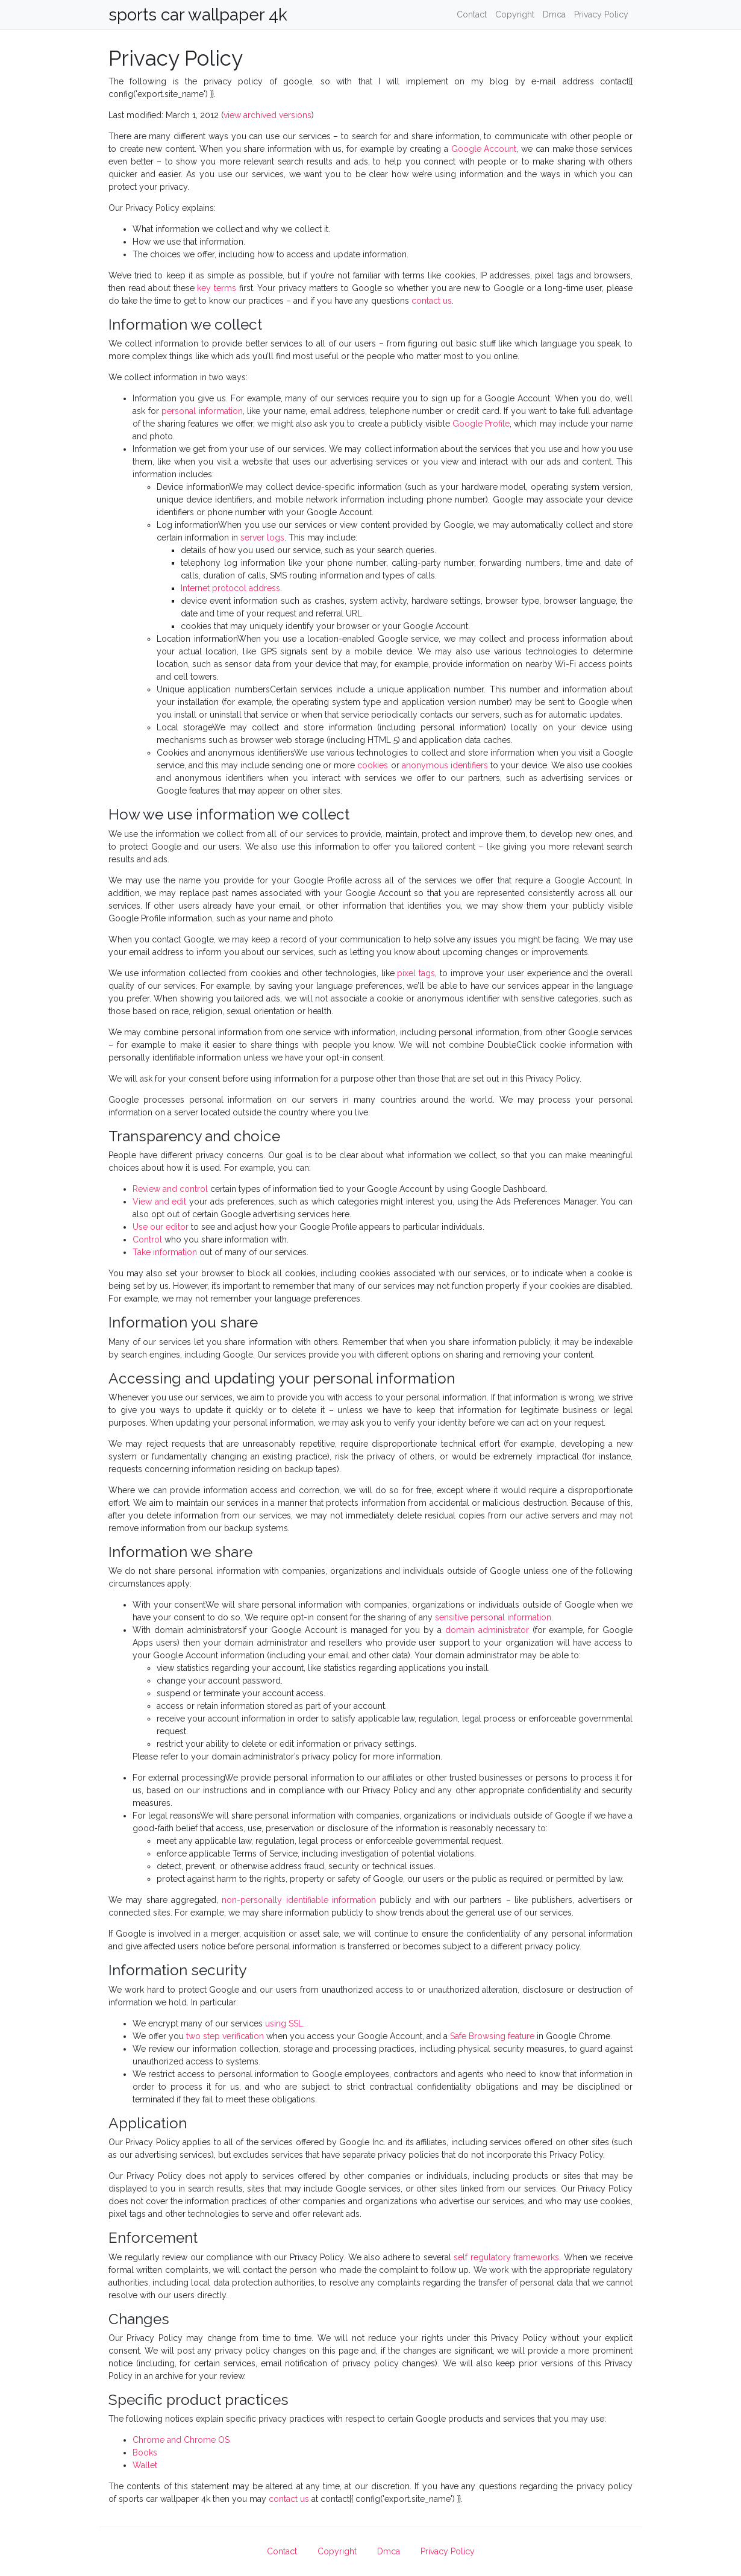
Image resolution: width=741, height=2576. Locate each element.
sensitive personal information (493, 1617)
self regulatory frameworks (506, 2257)
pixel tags (416, 973)
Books (145, 2452)
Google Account (484, 149)
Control (147, 1239)
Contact (472, 14)
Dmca (554, 14)
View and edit (159, 1201)
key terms (216, 288)
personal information (202, 411)
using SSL (284, 2023)
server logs (262, 537)
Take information (165, 1252)
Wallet (145, 2465)
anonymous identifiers (445, 765)
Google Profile (481, 423)
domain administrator (487, 1630)
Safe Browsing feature (492, 2036)
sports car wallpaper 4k (197, 15)
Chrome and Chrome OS (181, 2440)
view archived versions (267, 115)
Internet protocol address (230, 588)
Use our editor (161, 1227)
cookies (372, 765)
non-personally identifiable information (299, 1900)
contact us (431, 301)
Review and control (170, 1189)
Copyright (514, 14)
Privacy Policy (601, 14)
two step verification (225, 2036)
